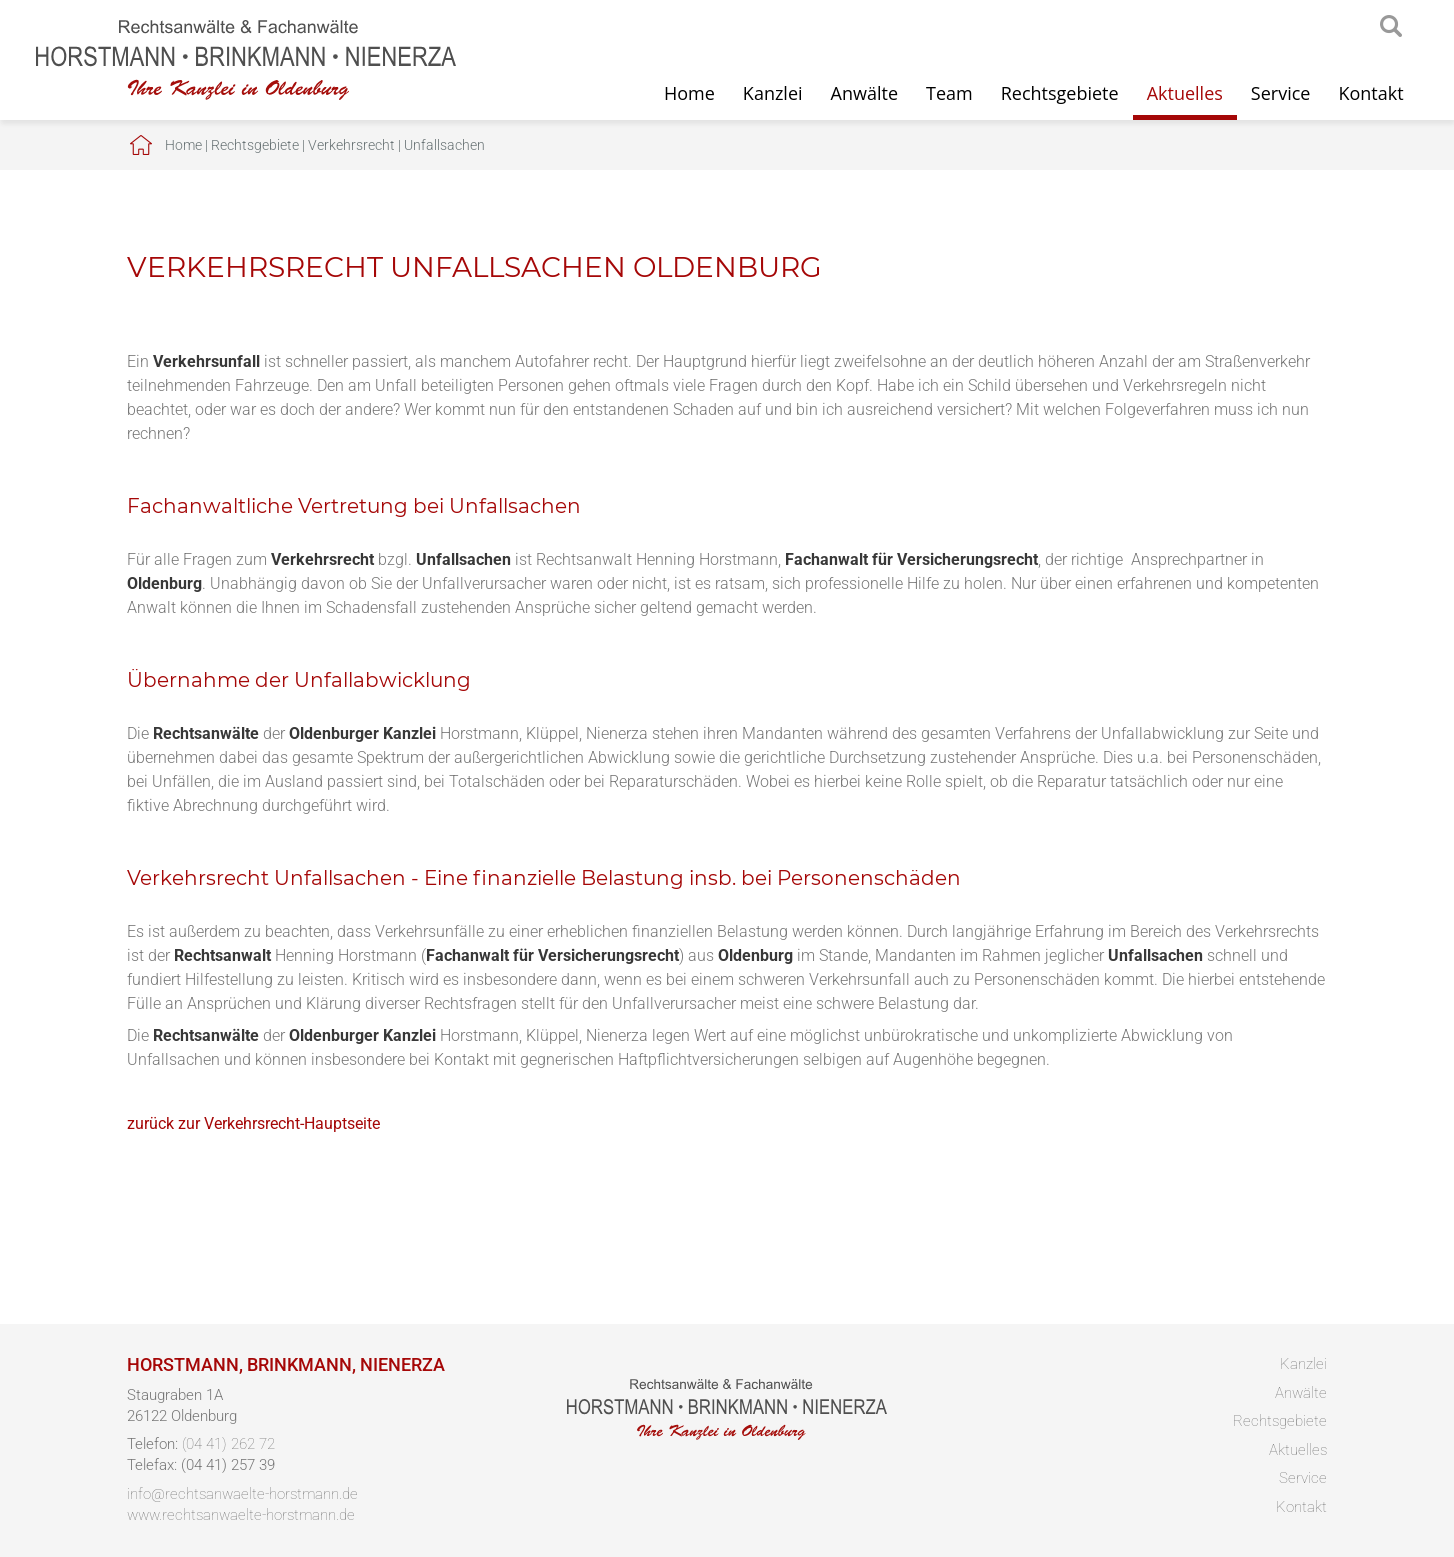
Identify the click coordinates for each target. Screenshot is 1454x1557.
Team (949, 93)
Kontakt (1370, 93)
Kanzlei (773, 93)
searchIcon (1391, 27)
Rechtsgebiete (1060, 93)
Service (1281, 93)
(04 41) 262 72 (228, 1444)
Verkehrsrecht (351, 145)
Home (689, 93)
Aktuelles (1185, 93)
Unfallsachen (444, 145)
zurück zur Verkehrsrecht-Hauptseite (253, 1123)
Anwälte (864, 93)
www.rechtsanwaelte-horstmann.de (241, 1515)
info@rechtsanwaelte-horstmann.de (242, 1494)
